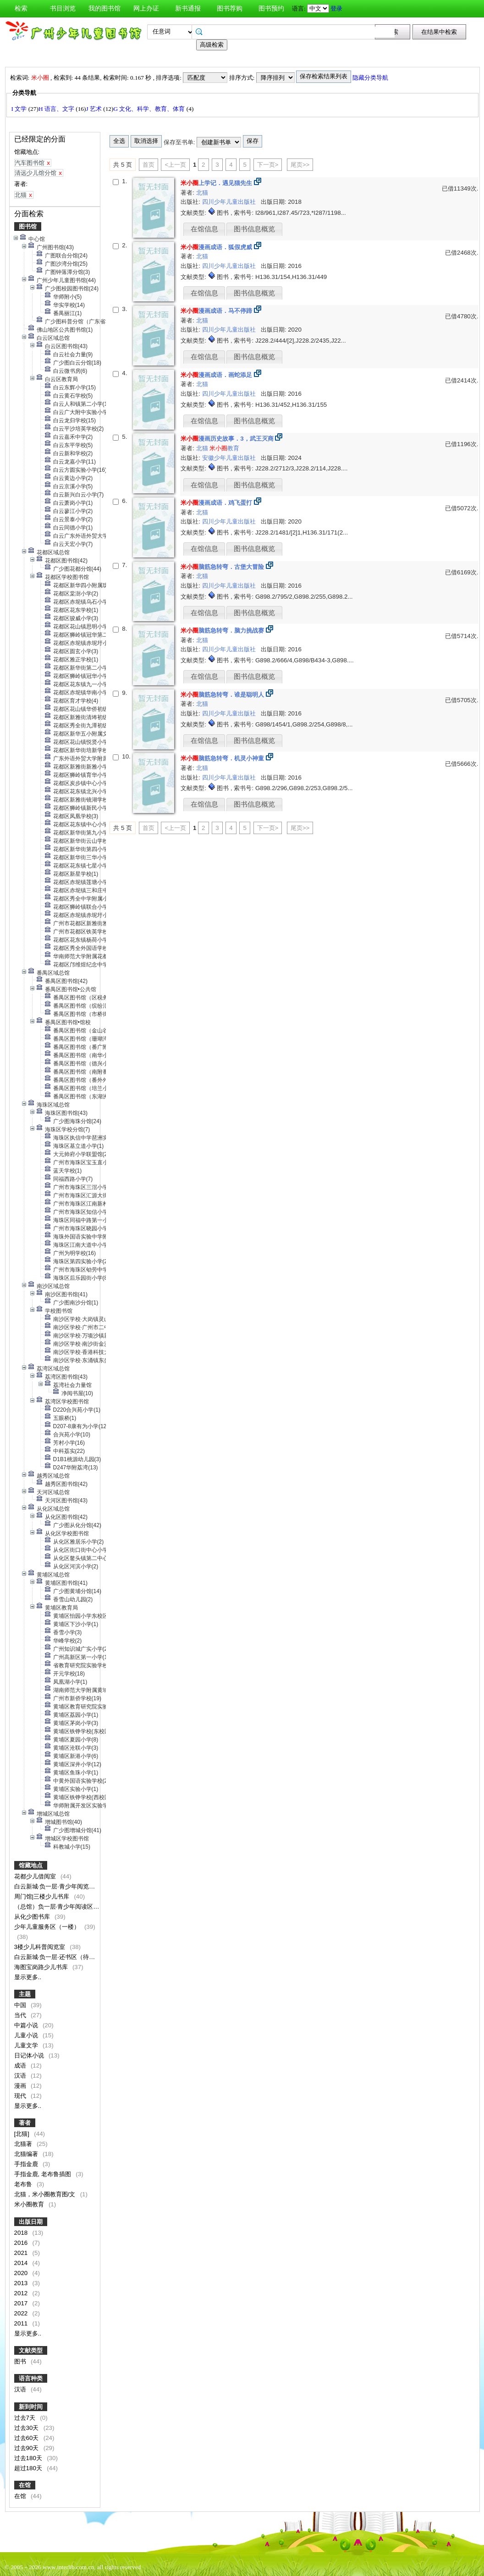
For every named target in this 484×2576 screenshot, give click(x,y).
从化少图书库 (33, 1916)
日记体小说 (30, 2055)
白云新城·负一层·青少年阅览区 (55, 1886)
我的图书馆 (104, 8)
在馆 (25, 2485)
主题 (25, 1994)
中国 (21, 2005)
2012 (21, 2293)
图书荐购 (229, 8)
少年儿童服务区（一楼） (48, 1926)
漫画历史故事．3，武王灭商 (227, 438)
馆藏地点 (31, 1865)
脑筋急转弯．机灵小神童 (222, 758)
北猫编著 (27, 2153)
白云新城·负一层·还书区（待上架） (61, 1957)
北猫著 (24, 2143)
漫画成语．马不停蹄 (216, 310)
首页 (148, 164)
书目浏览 (63, 8)
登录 (336, 8)
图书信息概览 (254, 229)
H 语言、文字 (57, 108)
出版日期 (31, 2221)
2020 (21, 2273)
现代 (21, 2095)
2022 (21, 2313)
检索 (21, 8)
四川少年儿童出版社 (230, 201)
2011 (21, 2323)
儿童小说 (27, 2035)
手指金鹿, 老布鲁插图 (43, 2174)
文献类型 (31, 2350)
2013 (21, 2283)
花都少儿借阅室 (36, 1876)
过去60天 (27, 2437)
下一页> (268, 164)
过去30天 (27, 2427)
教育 (224, 448)
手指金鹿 (27, 2164)
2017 (21, 2303)
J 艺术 (94, 108)
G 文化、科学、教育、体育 (149, 108)
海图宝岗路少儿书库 (42, 1967)
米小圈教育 (30, 2204)
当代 (21, 2015)
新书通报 (188, 8)
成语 (21, 2065)
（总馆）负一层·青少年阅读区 (54, 1906)
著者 (25, 2122)
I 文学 (19, 108)
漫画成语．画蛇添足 (216, 374)
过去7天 (25, 2417)
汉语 (21, 2075)
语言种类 (31, 2378)
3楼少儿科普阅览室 (40, 1946)
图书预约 (271, 8)
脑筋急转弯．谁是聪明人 (222, 694)
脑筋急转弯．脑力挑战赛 (222, 630)
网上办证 (146, 8)
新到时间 (31, 2406)
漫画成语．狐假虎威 (216, 247)
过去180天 (29, 2458)
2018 (21, 2232)
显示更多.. (27, 1977)
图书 (21, 2361)
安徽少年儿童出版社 (230, 457)
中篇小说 (27, 2025)
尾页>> (300, 164)
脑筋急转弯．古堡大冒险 (222, 566)
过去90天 (27, 2448)
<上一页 (175, 164)
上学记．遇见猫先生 (216, 183)
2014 (21, 2262)
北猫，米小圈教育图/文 (45, 2194)
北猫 (202, 192)
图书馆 (28, 226)
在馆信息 (204, 229)
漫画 (21, 2085)
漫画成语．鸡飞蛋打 (216, 502)
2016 (21, 2242)
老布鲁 (24, 2184)
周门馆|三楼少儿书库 (42, 1896)
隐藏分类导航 (371, 77)
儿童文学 (27, 2045)
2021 (21, 2252)
